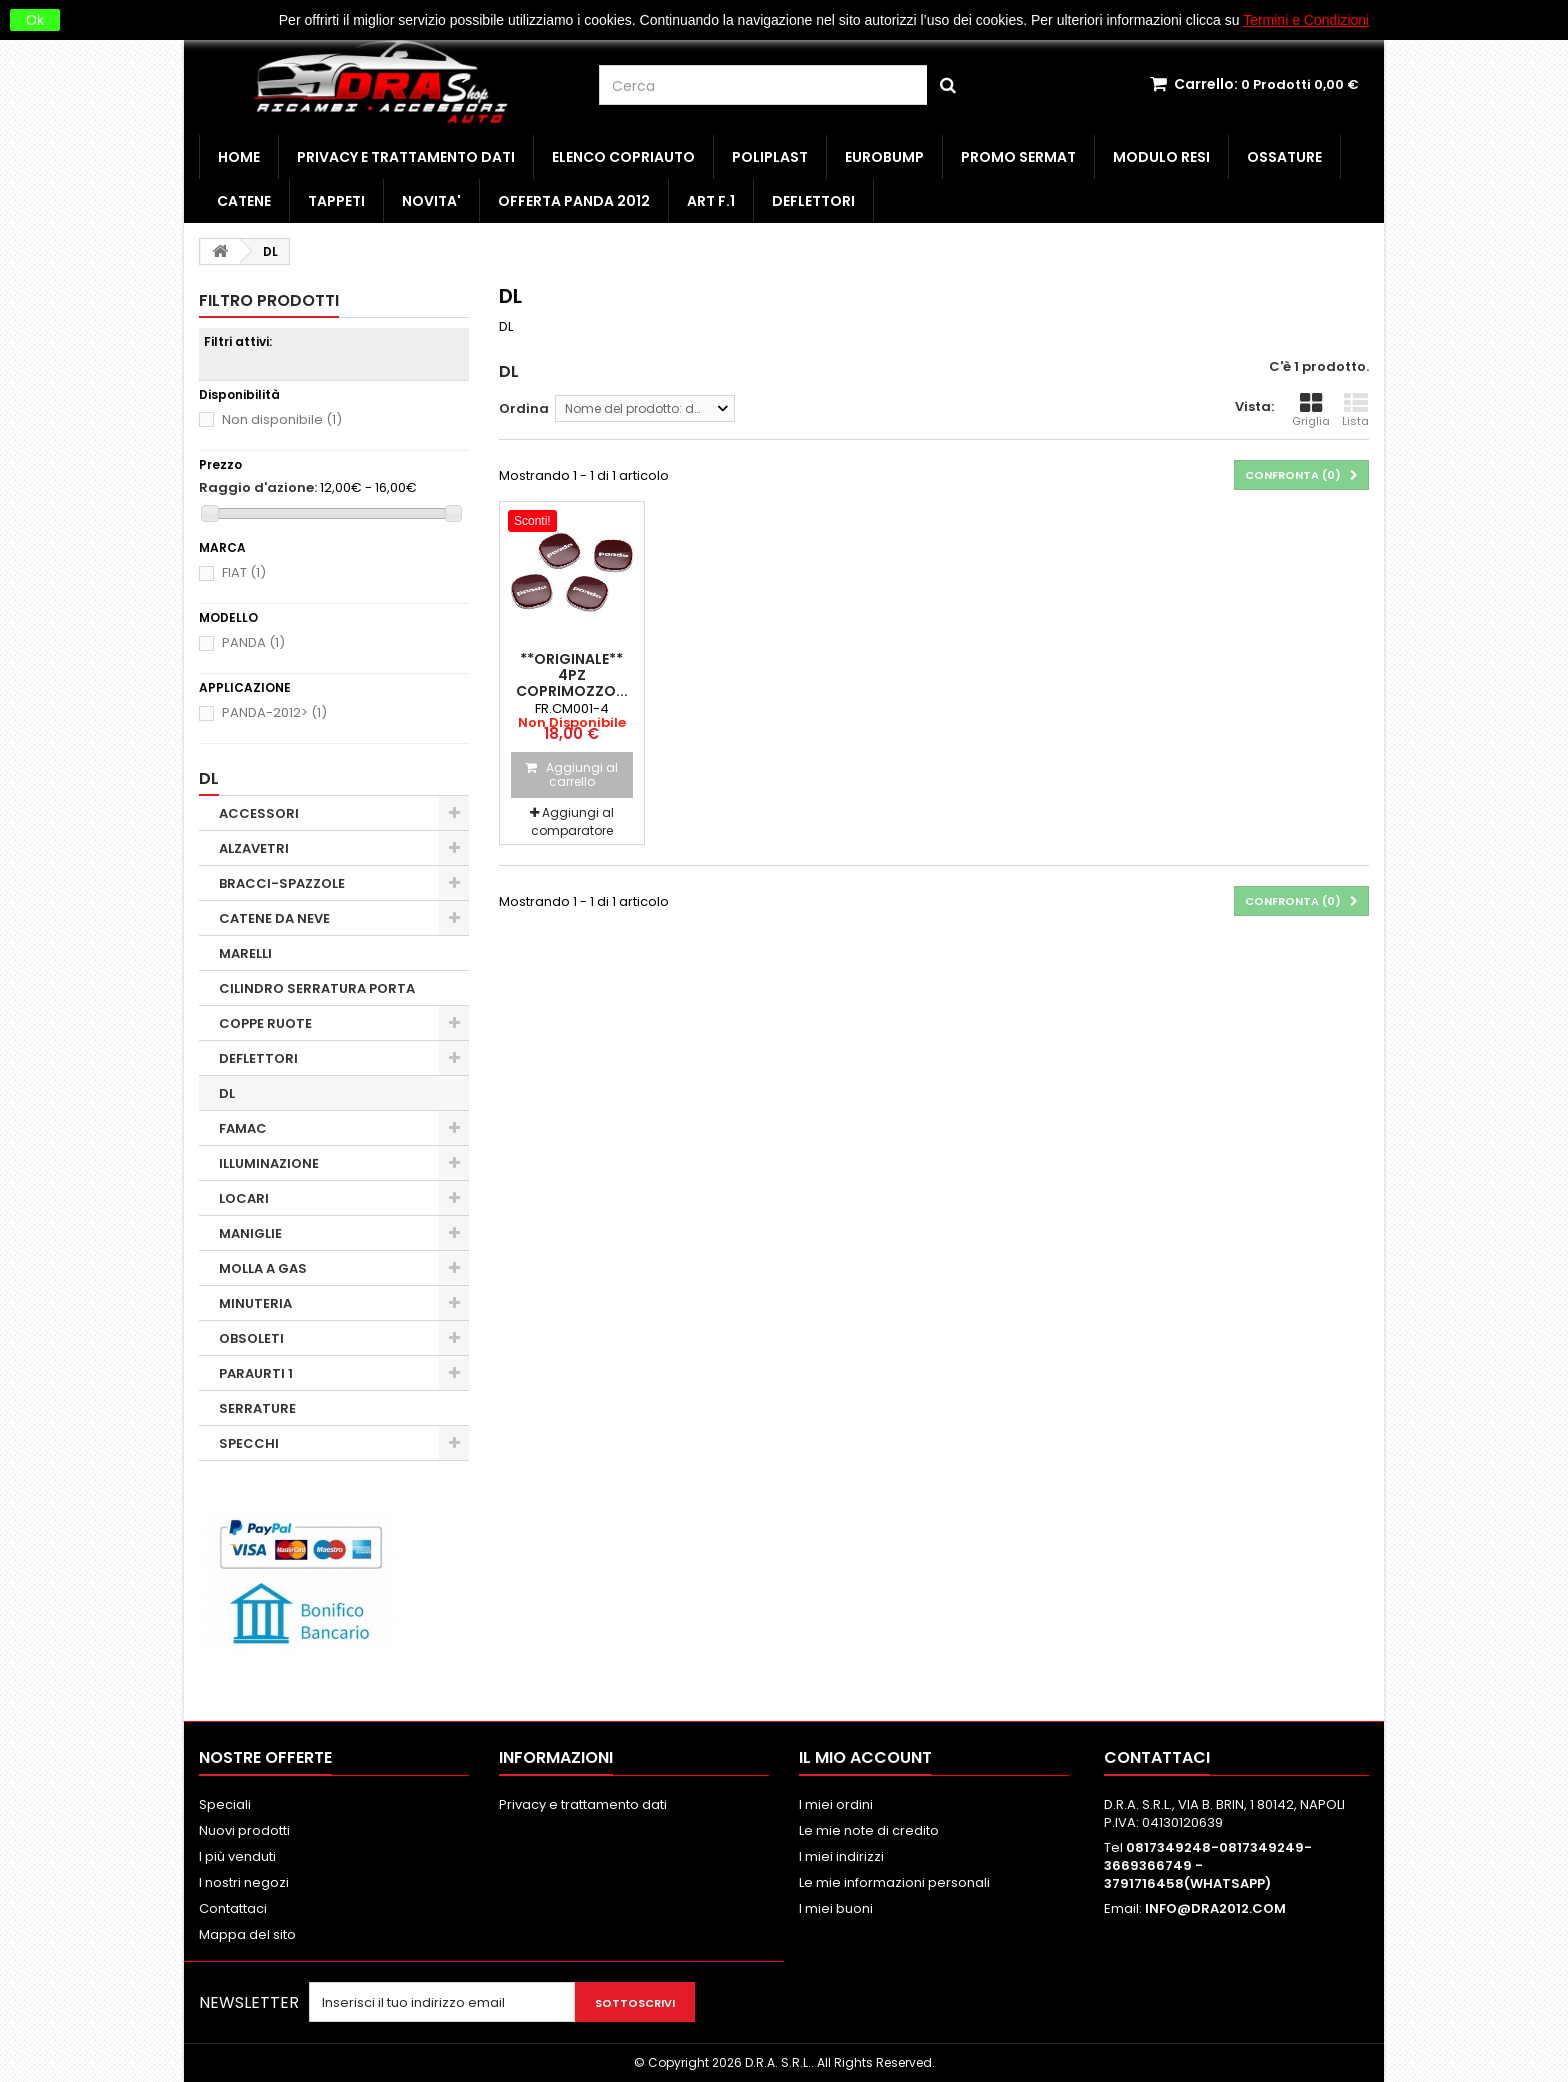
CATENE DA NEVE (274, 918)
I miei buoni (836, 1908)
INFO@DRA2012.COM (1215, 1908)
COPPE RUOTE (265, 1023)
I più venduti (237, 1856)
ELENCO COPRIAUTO (623, 157)
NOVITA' (431, 201)
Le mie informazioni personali (894, 1882)
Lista (1355, 410)
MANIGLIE (250, 1233)
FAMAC (243, 1128)
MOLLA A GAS (263, 1268)
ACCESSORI (259, 813)
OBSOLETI (251, 1338)
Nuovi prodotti (244, 1830)
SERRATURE (257, 1408)
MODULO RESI (1161, 157)
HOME (239, 157)
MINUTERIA (255, 1303)
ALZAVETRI (254, 848)
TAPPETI (336, 201)
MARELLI (245, 953)
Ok (35, 20)
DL (227, 1093)
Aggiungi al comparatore (572, 821)
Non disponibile (282, 419)
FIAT (244, 572)
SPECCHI (249, 1443)
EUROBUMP (884, 157)
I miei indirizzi (841, 1856)
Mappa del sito (247, 1934)
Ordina (524, 408)
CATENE (244, 201)
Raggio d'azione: (258, 488)
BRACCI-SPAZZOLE (282, 883)
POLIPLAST (770, 157)
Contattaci (233, 1908)
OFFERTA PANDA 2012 (574, 201)
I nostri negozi (244, 1882)
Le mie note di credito (869, 1830)
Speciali (225, 1804)
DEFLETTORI (813, 201)
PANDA (253, 642)
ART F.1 (711, 201)
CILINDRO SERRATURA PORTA (317, 988)
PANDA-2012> (274, 712)
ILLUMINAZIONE (269, 1163)
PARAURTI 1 (256, 1373)
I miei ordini (836, 1804)
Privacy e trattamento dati (406, 157)
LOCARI (244, 1198)
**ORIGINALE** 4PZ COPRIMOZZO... (572, 675)
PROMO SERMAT (1018, 157)
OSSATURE (1284, 157)
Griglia (1311, 410)
